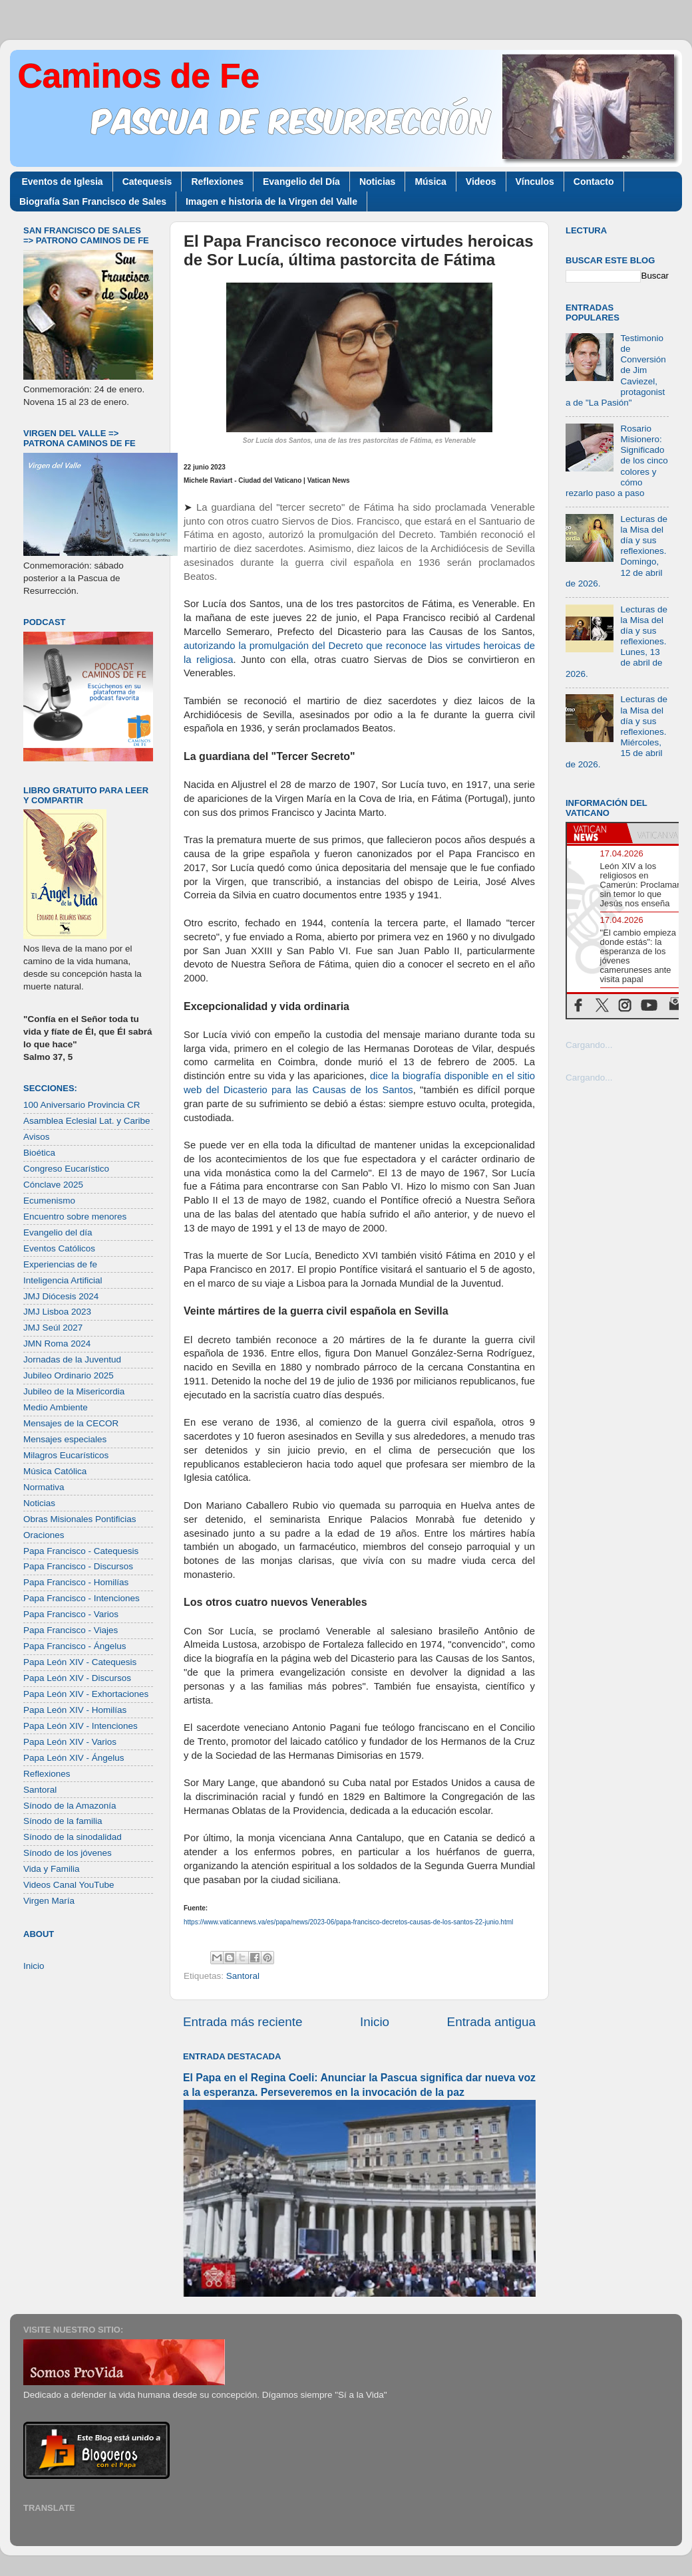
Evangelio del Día (301, 181)
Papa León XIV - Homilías (74, 1710)
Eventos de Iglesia (62, 181)
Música (430, 181)
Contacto (594, 181)
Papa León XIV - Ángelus (73, 1758)
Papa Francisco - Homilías (75, 1582)
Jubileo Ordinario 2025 (68, 1375)
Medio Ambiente (55, 1407)
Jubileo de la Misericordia (73, 1391)
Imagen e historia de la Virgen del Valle (271, 201)
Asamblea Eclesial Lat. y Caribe (86, 1121)
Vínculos (535, 181)
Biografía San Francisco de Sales (92, 201)
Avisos (36, 1137)
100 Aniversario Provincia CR (81, 1105)
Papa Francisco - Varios (70, 1614)
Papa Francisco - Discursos (78, 1566)
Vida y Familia (51, 1869)
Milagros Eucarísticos (65, 1455)
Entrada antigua (491, 2022)
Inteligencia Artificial (62, 1280)
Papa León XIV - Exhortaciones (85, 1694)
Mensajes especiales (64, 1439)
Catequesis (147, 181)
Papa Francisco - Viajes (70, 1630)
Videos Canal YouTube (68, 1885)
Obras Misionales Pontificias (79, 1519)
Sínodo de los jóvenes (67, 1853)
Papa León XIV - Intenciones (80, 1726)
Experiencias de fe (60, 1264)
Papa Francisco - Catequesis (80, 1551)
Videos (481, 181)
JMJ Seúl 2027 (53, 1328)
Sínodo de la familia (62, 1821)
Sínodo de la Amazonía (69, 1806)
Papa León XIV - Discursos (77, 1678)
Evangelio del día (57, 1232)
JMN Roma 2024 (56, 1344)
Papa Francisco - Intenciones (81, 1598)
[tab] (597, 833)
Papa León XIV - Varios (69, 1742)
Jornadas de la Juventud (72, 1359)
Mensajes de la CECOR (70, 1423)
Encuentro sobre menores (74, 1217)
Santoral (243, 1976)
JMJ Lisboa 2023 (57, 1312)
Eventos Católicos (59, 1248)
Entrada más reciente (243, 2022)
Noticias (377, 181)
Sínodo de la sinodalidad (72, 1837)
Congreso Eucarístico (66, 1169)
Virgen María (49, 1901)
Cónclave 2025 (53, 1185)
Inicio (374, 2022)
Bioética (39, 1153)
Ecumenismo (49, 1201)
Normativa (44, 1487)
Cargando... (589, 1045)
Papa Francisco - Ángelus (74, 1646)
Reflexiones (217, 181)
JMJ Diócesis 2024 (60, 1296)
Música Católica (54, 1471)
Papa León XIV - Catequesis (79, 1662)
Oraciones (44, 1535)
